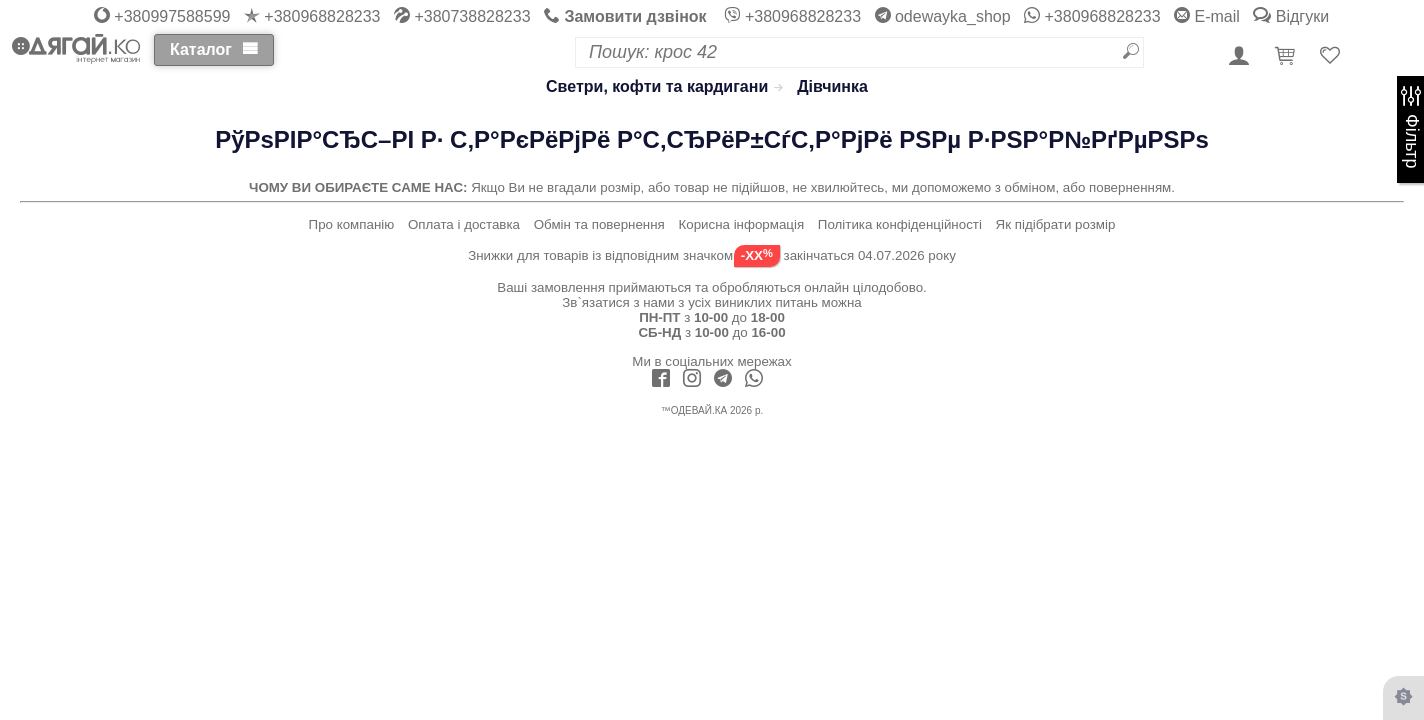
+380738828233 (462, 16)
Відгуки (1291, 16)
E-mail (1207, 16)
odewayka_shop (943, 16)
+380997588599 (162, 16)
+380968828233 (312, 16)
